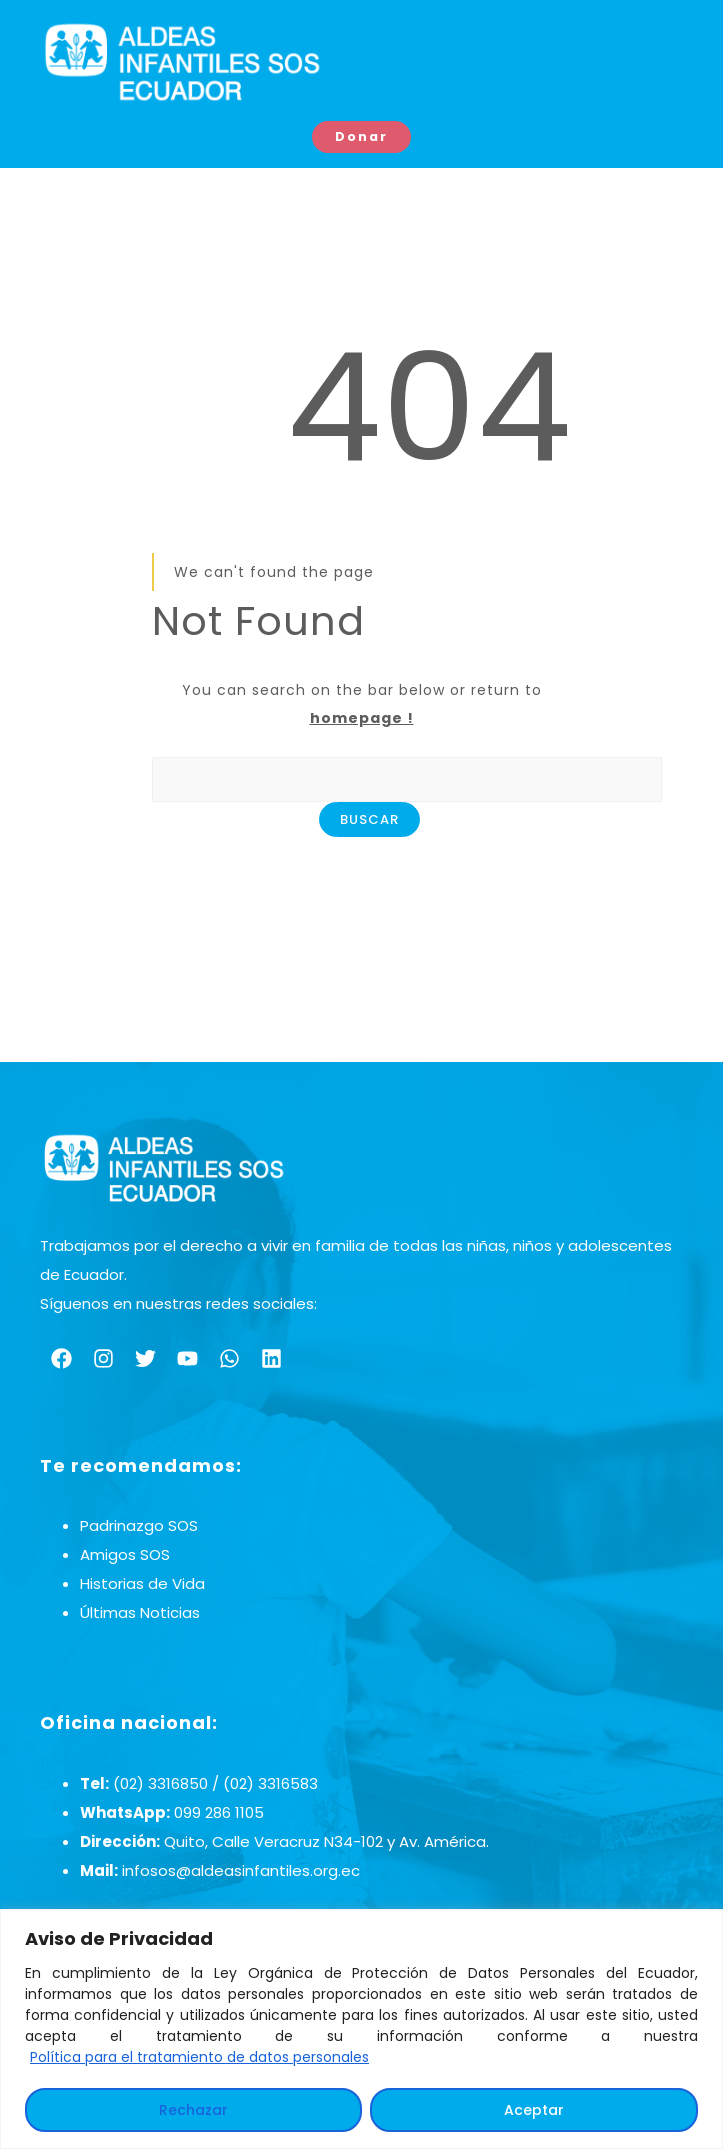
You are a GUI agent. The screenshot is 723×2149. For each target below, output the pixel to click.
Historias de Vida (142, 1585)
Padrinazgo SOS (139, 1527)
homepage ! (362, 720)
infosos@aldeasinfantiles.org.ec (241, 1871)
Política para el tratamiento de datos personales (199, 2057)
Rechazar (193, 2110)
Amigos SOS (125, 1556)
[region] (361, 2029)
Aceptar (534, 2110)
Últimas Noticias (140, 1614)
